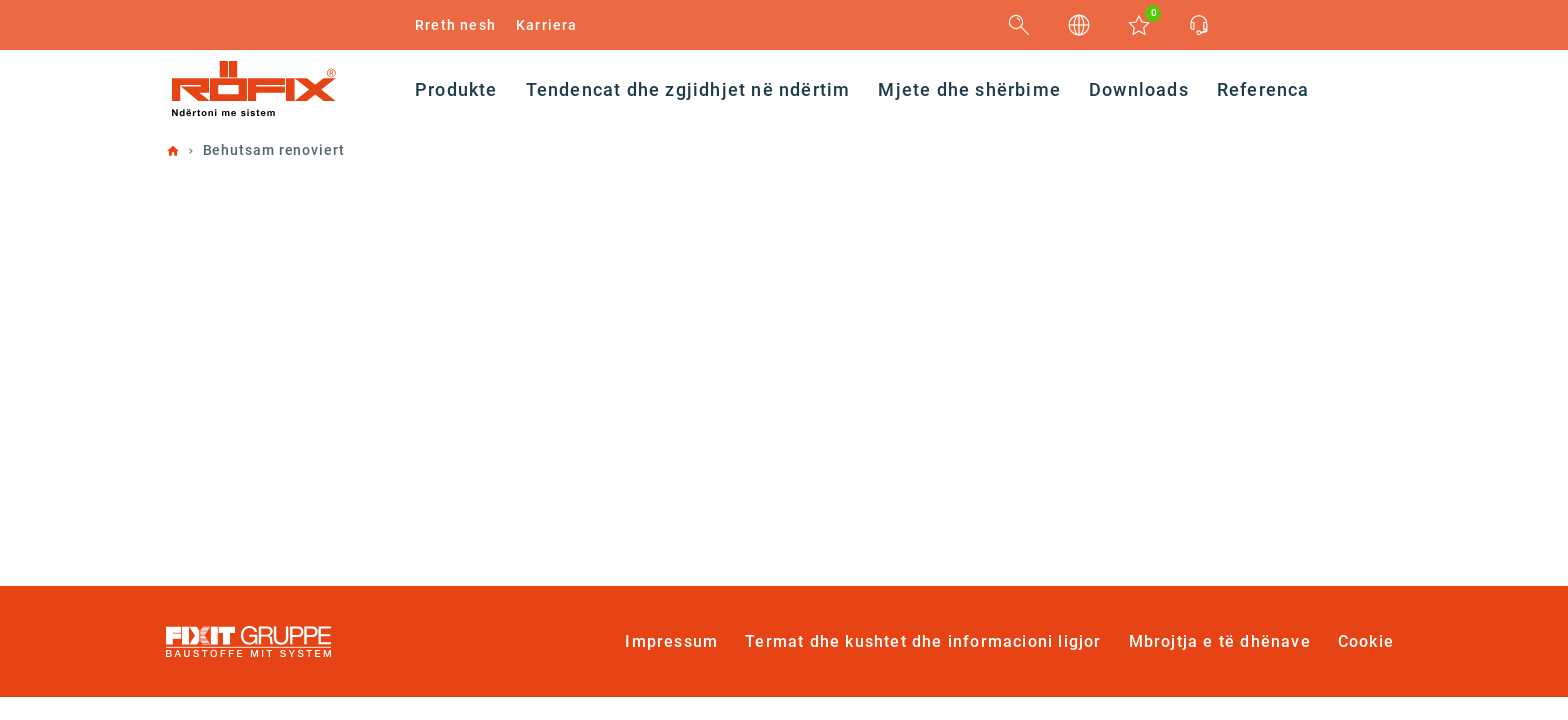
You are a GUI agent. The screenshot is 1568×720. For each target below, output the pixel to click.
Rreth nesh (455, 25)
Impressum (671, 641)
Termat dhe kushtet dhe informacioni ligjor (923, 641)
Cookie (1366, 641)
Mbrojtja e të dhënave (1220, 641)
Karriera (547, 25)
